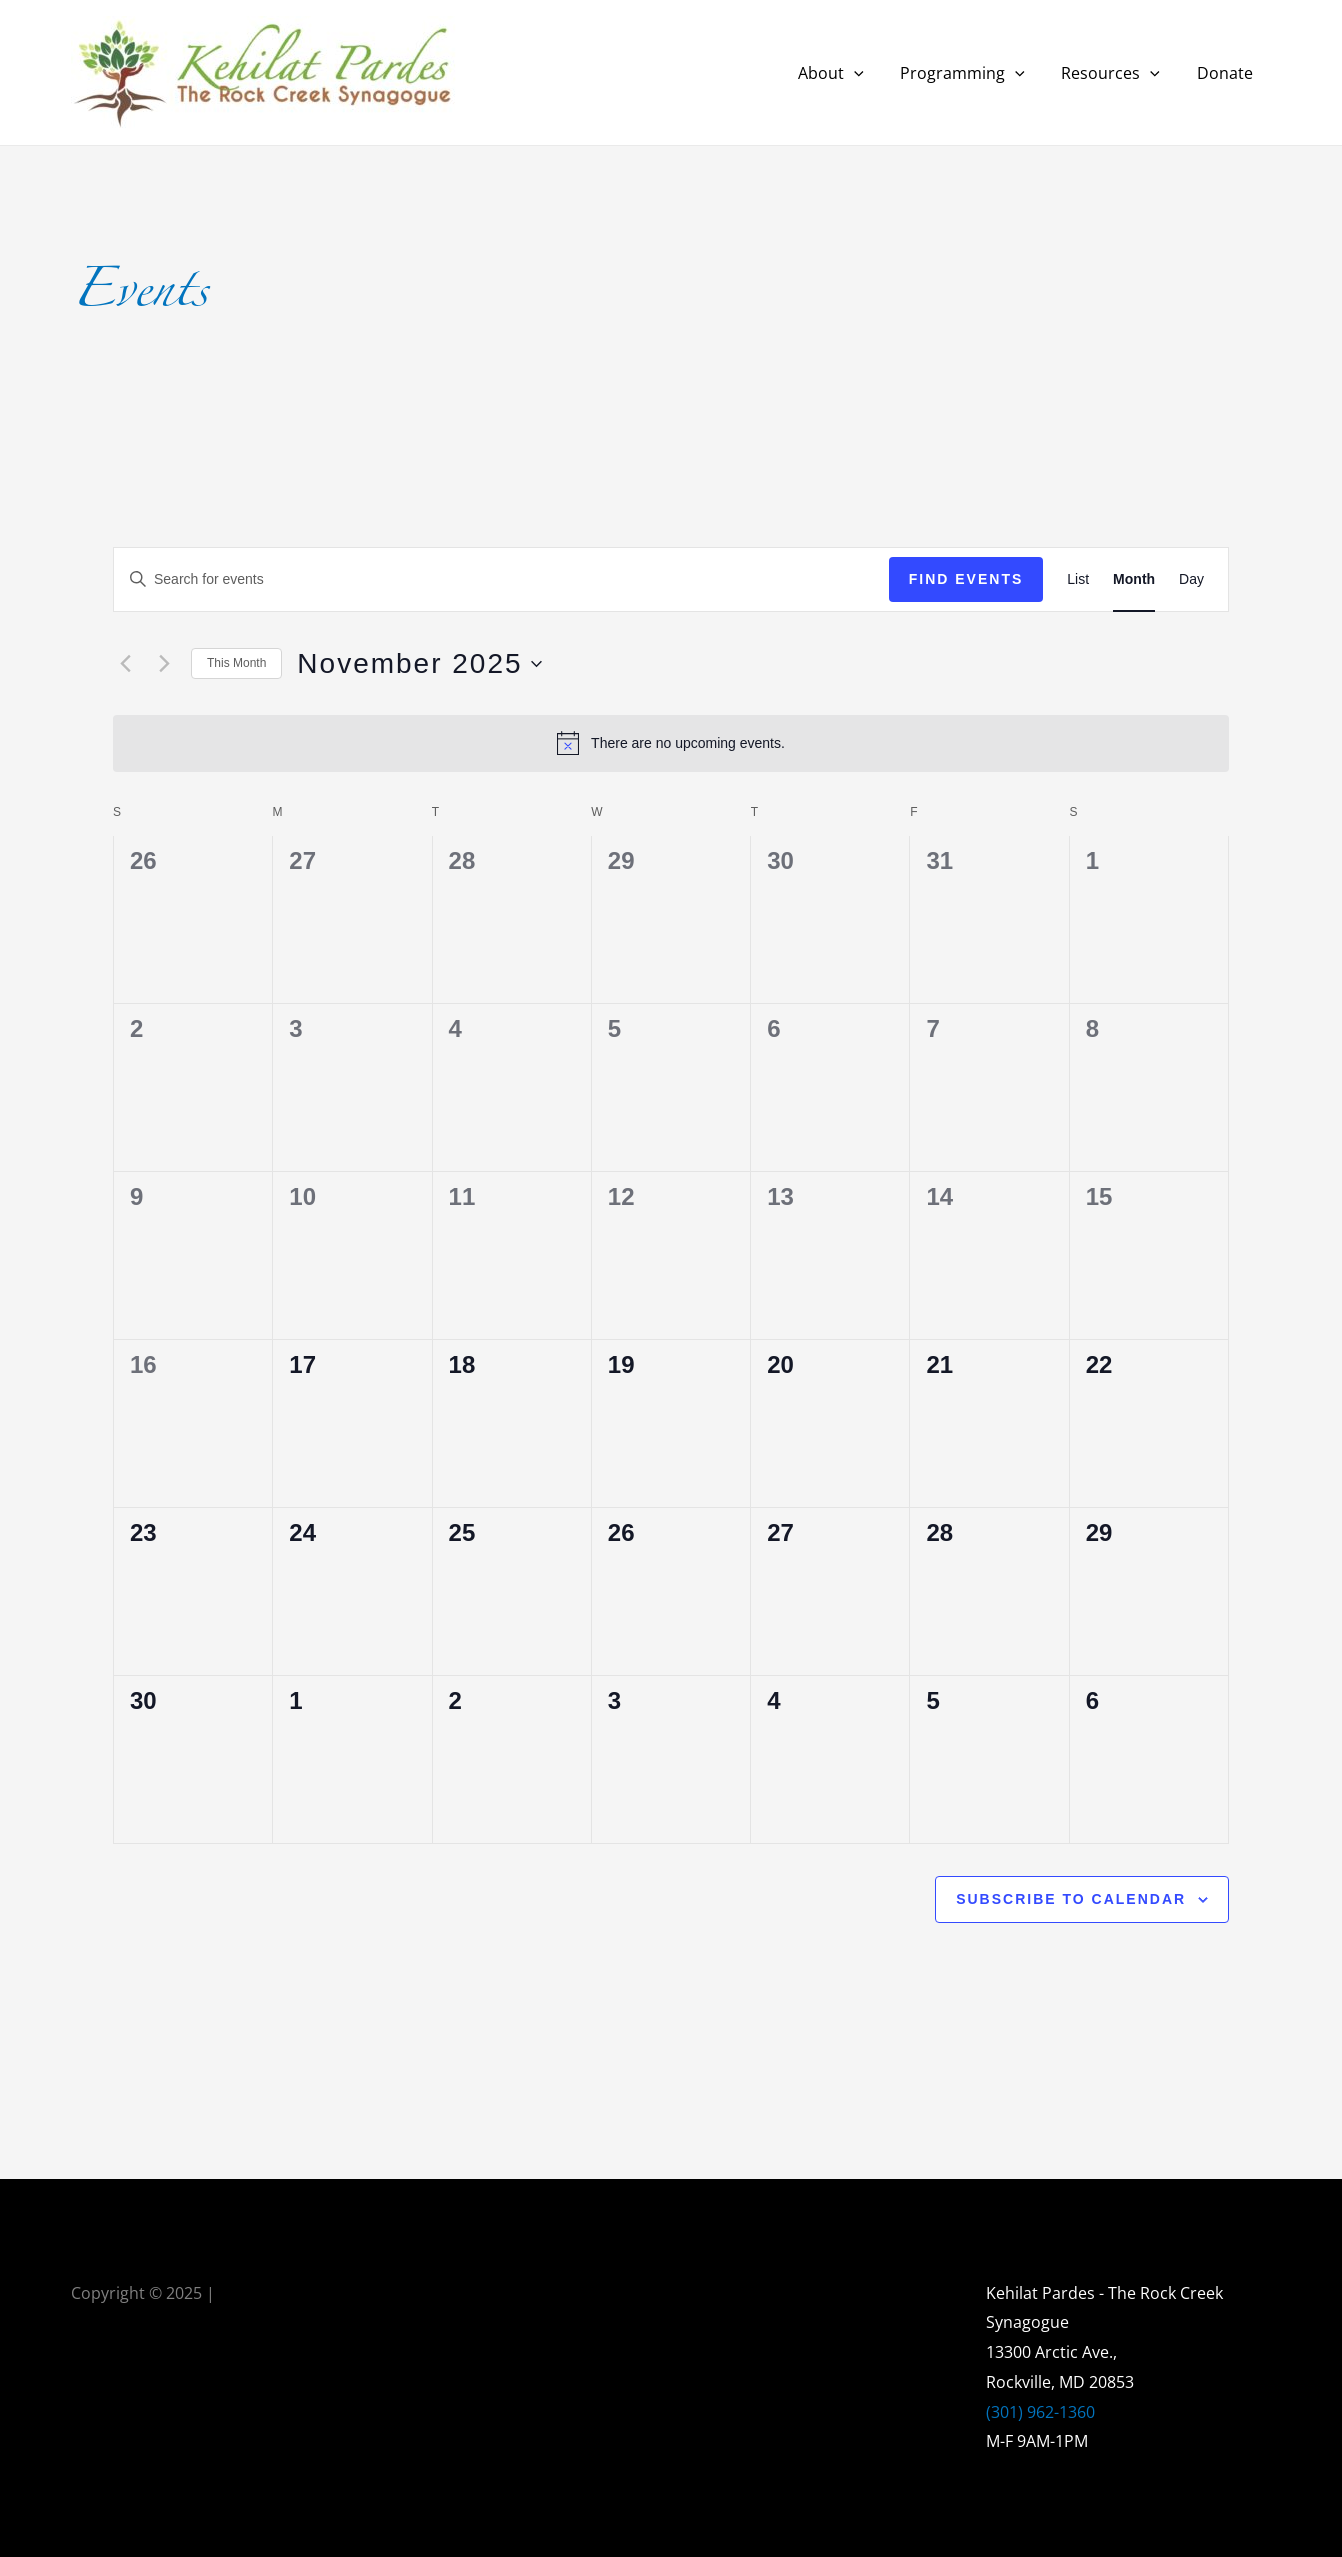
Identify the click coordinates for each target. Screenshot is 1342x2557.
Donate (1227, 73)
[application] (870, 73)
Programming (974, 73)
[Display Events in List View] (1078, 579)
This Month (236, 663)
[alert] (671, 743)
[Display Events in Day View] (1191, 579)
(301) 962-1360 (1040, 2412)
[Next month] (164, 664)
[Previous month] (125, 664)
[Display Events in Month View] (1134, 579)
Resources (1117, 73)
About (847, 73)
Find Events (966, 579)
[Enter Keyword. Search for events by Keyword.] (501, 579)
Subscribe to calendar (1071, 1899)
